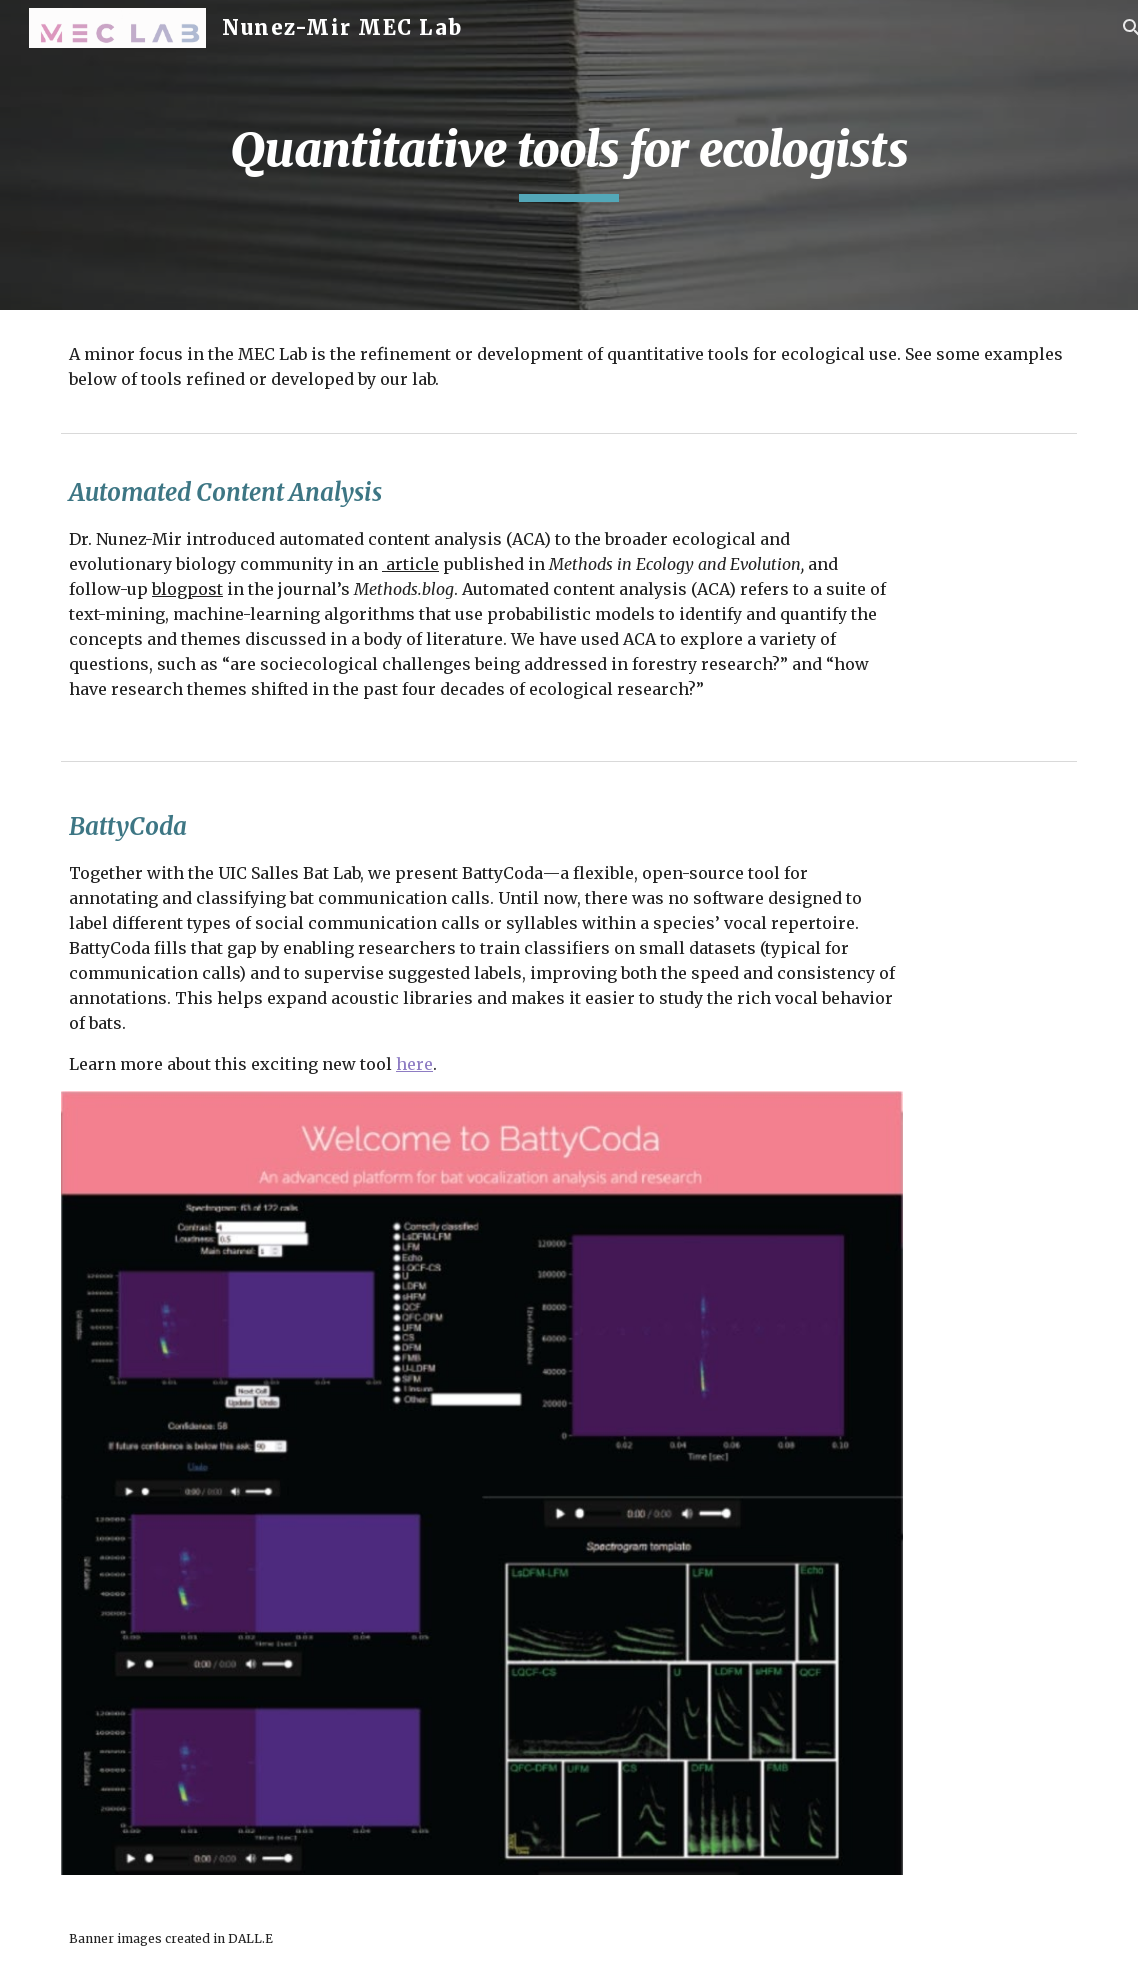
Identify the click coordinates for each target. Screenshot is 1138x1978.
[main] (569, 155)
